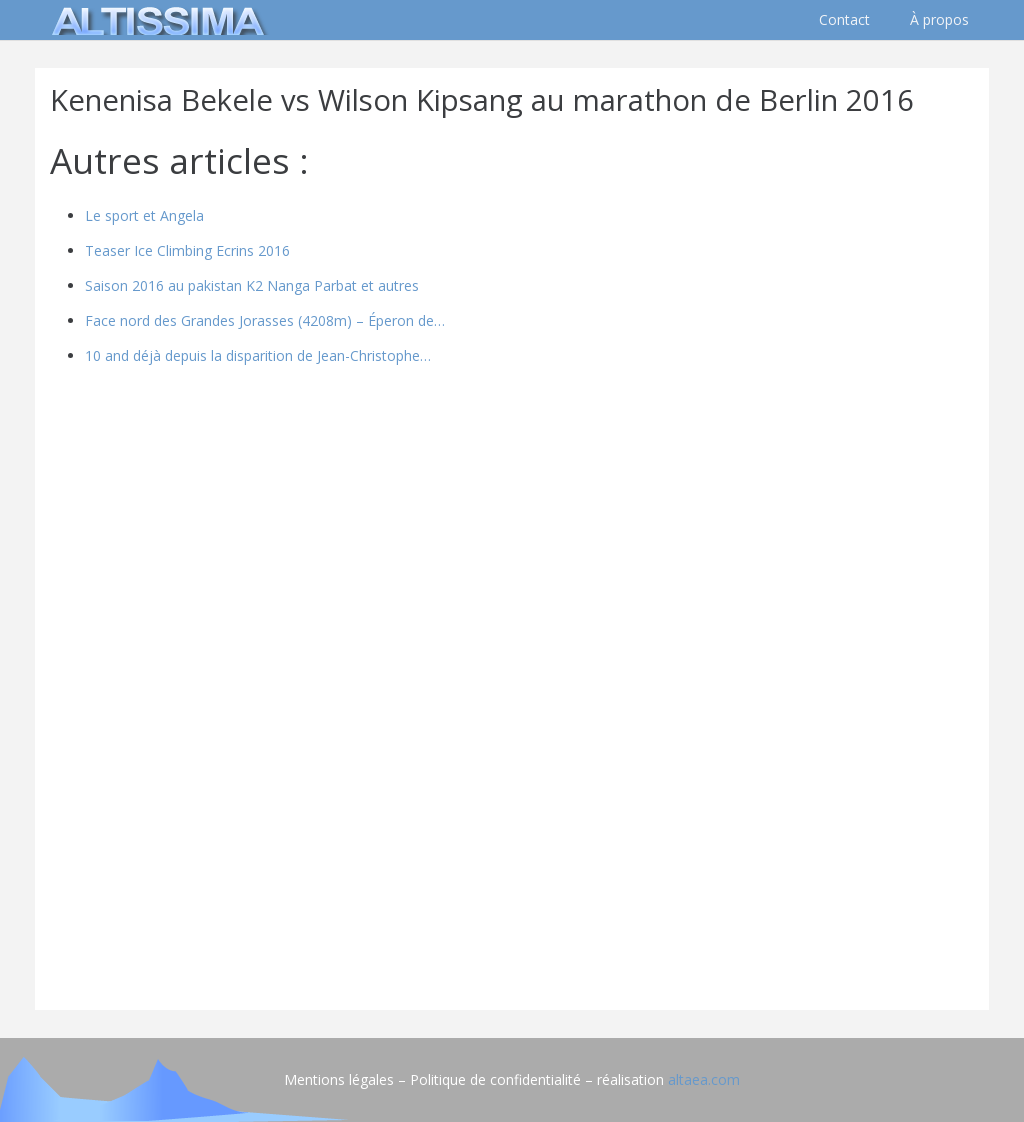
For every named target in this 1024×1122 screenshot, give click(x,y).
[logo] (155, 20)
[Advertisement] (512, 855)
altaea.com (704, 1079)
